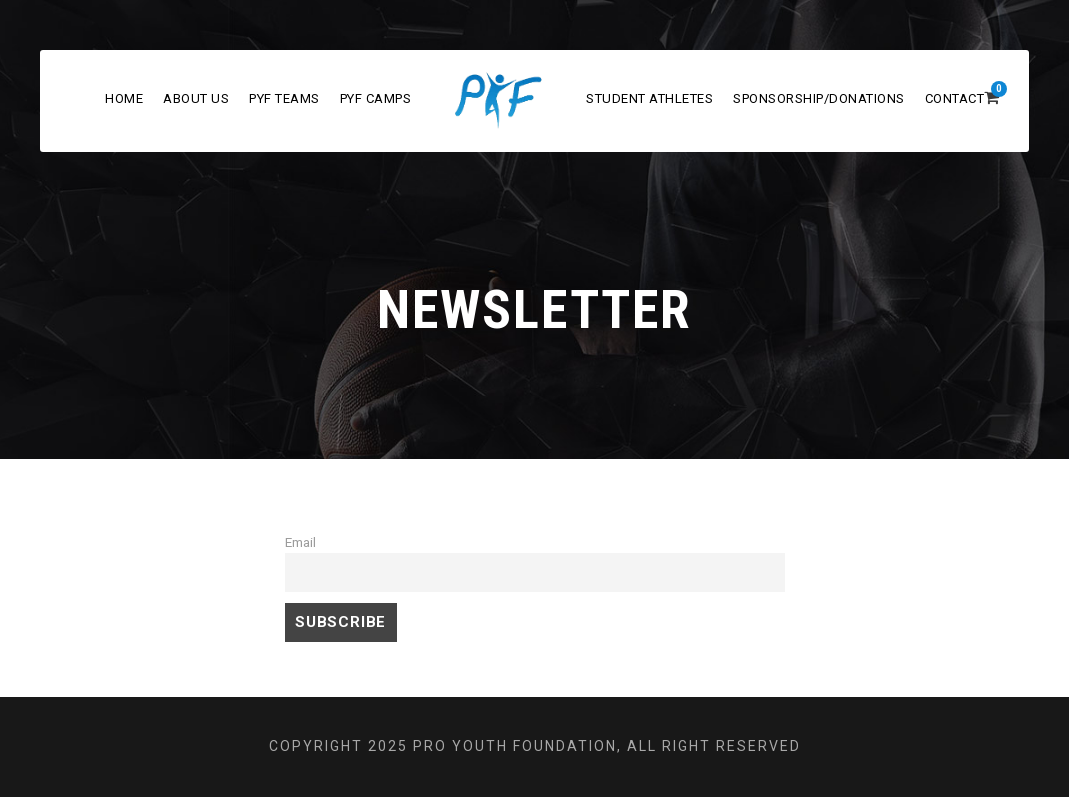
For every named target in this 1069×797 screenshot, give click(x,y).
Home (124, 98)
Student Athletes (649, 98)
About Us (196, 98)
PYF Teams (284, 98)
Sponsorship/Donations (819, 98)
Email (300, 542)
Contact (955, 98)
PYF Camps (376, 98)
